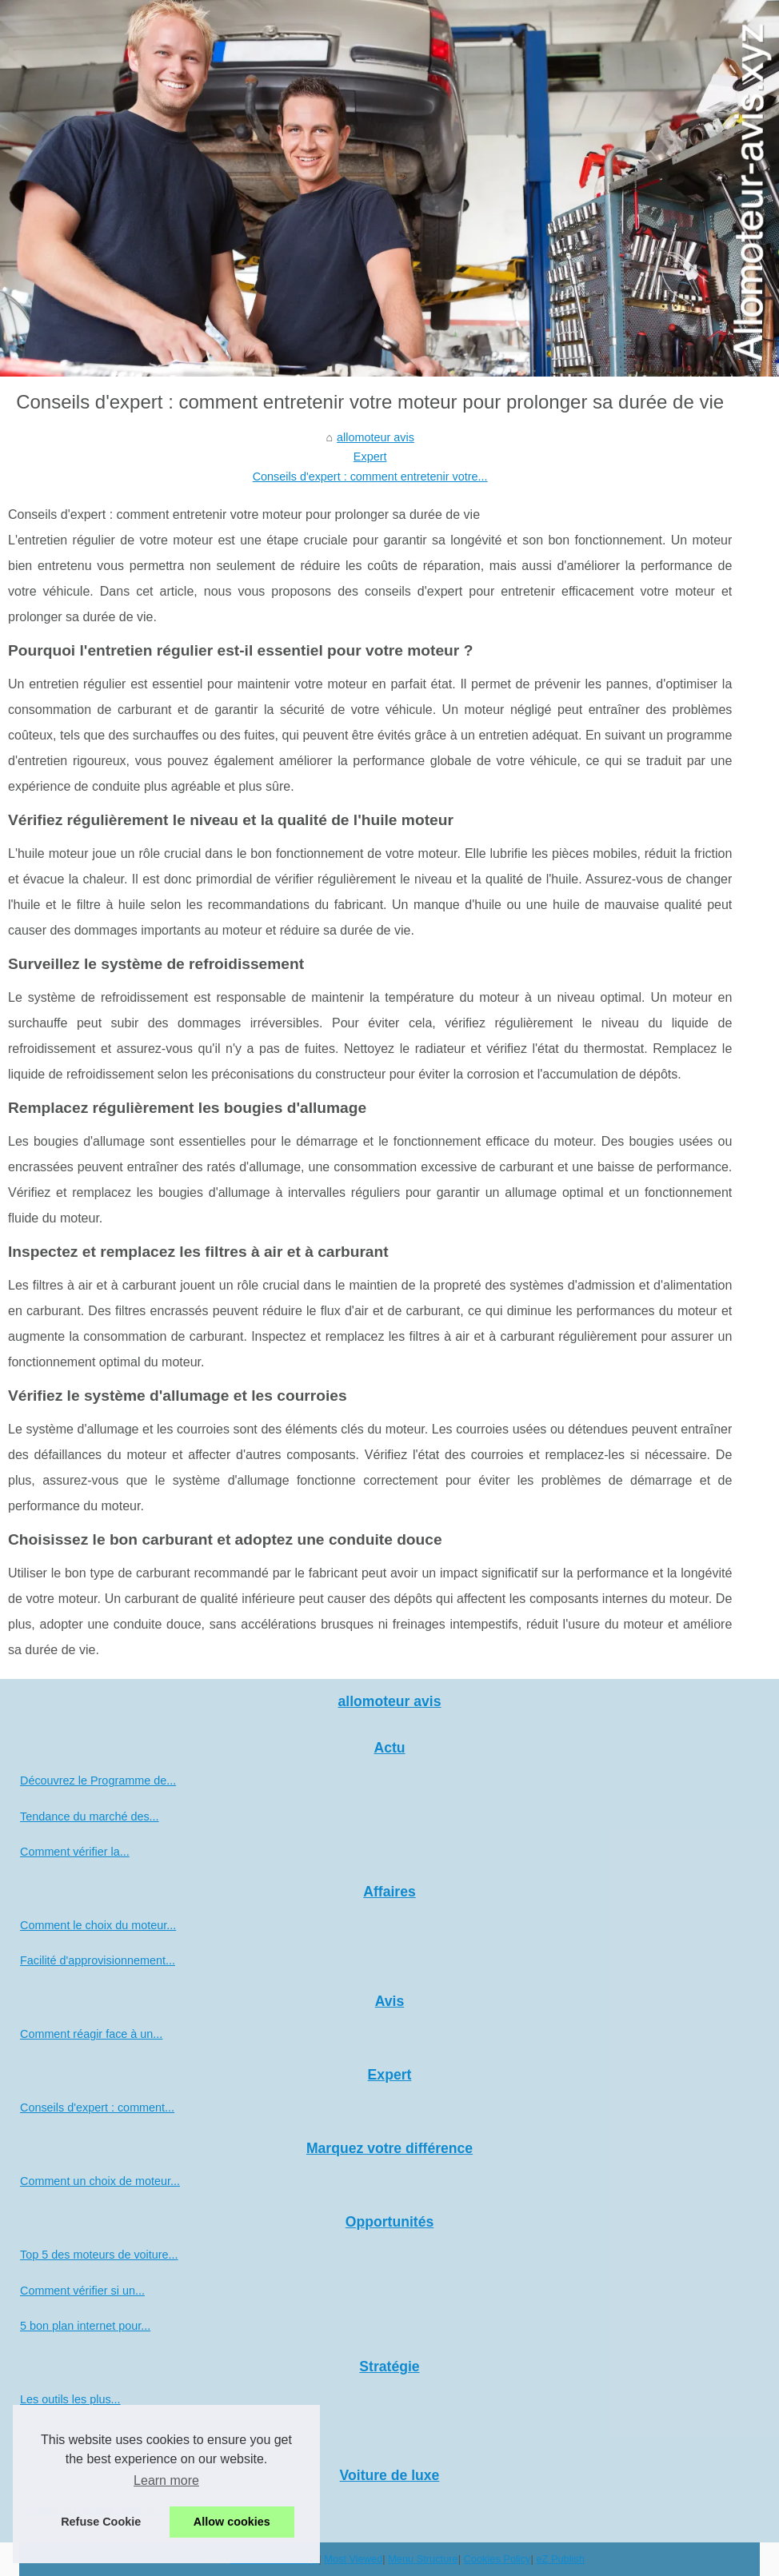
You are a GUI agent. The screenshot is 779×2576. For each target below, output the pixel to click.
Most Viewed (353, 2559)
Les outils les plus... (70, 2399)
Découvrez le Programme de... (98, 1780)
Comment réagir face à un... (91, 2034)
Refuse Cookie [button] (101, 2521)
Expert (370, 456)
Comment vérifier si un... (82, 2290)
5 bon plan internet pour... (85, 2325)
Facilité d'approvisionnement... (97, 1960)
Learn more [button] (166, 2480)
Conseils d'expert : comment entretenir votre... (370, 476)
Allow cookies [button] (232, 2521)
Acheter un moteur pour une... (96, 2508)
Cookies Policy (497, 2559)
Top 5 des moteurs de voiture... (99, 2254)
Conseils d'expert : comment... (97, 2107)
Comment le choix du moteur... (98, 1925)
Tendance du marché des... (89, 1816)
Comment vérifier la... (75, 1851)
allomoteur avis (375, 437)
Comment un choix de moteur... (100, 2181)
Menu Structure (423, 2559)
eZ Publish (560, 2559)
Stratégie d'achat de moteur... (95, 2435)
